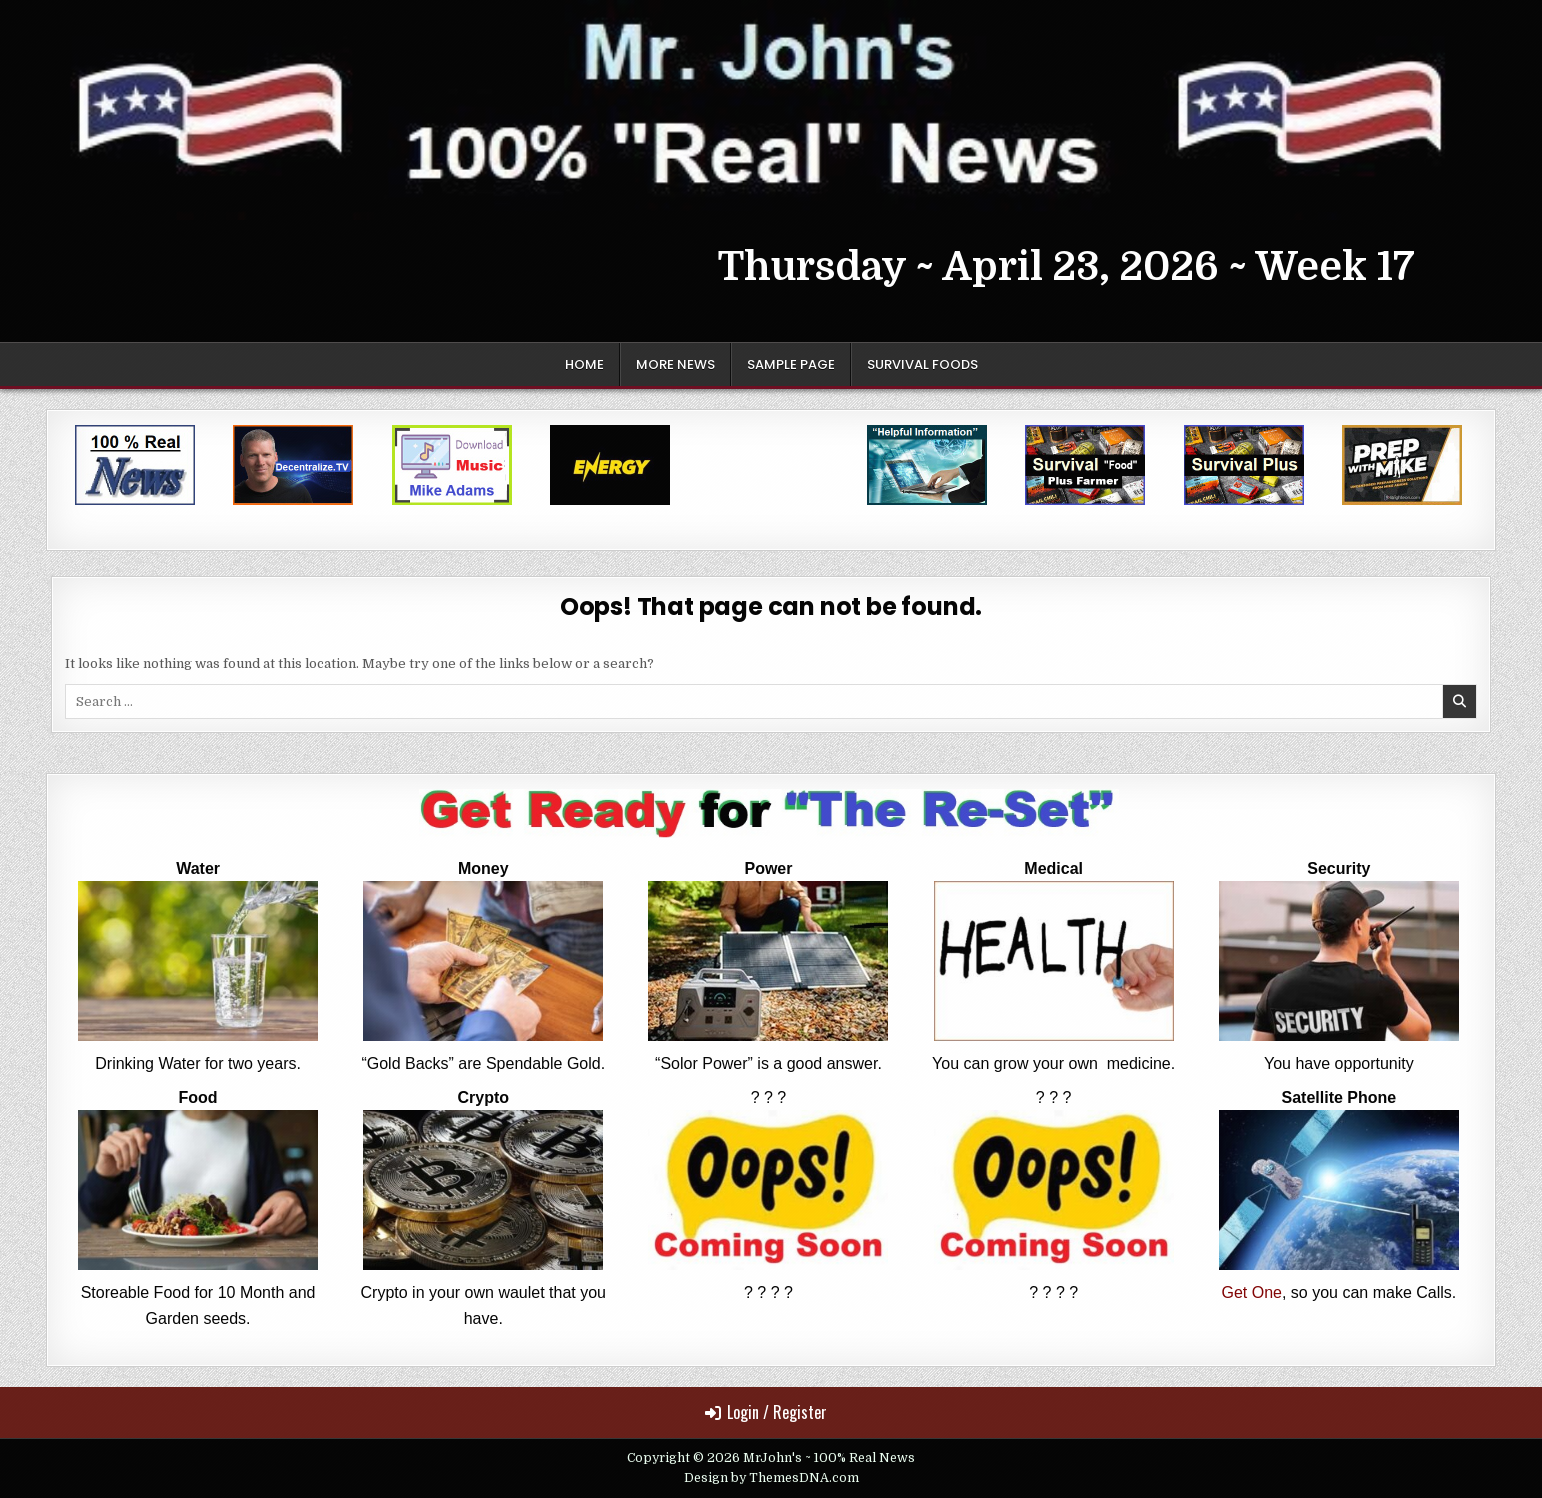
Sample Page (791, 364)
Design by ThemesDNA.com (771, 1478)
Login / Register (766, 1412)
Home (584, 364)
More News (675, 364)
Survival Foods (922, 364)
